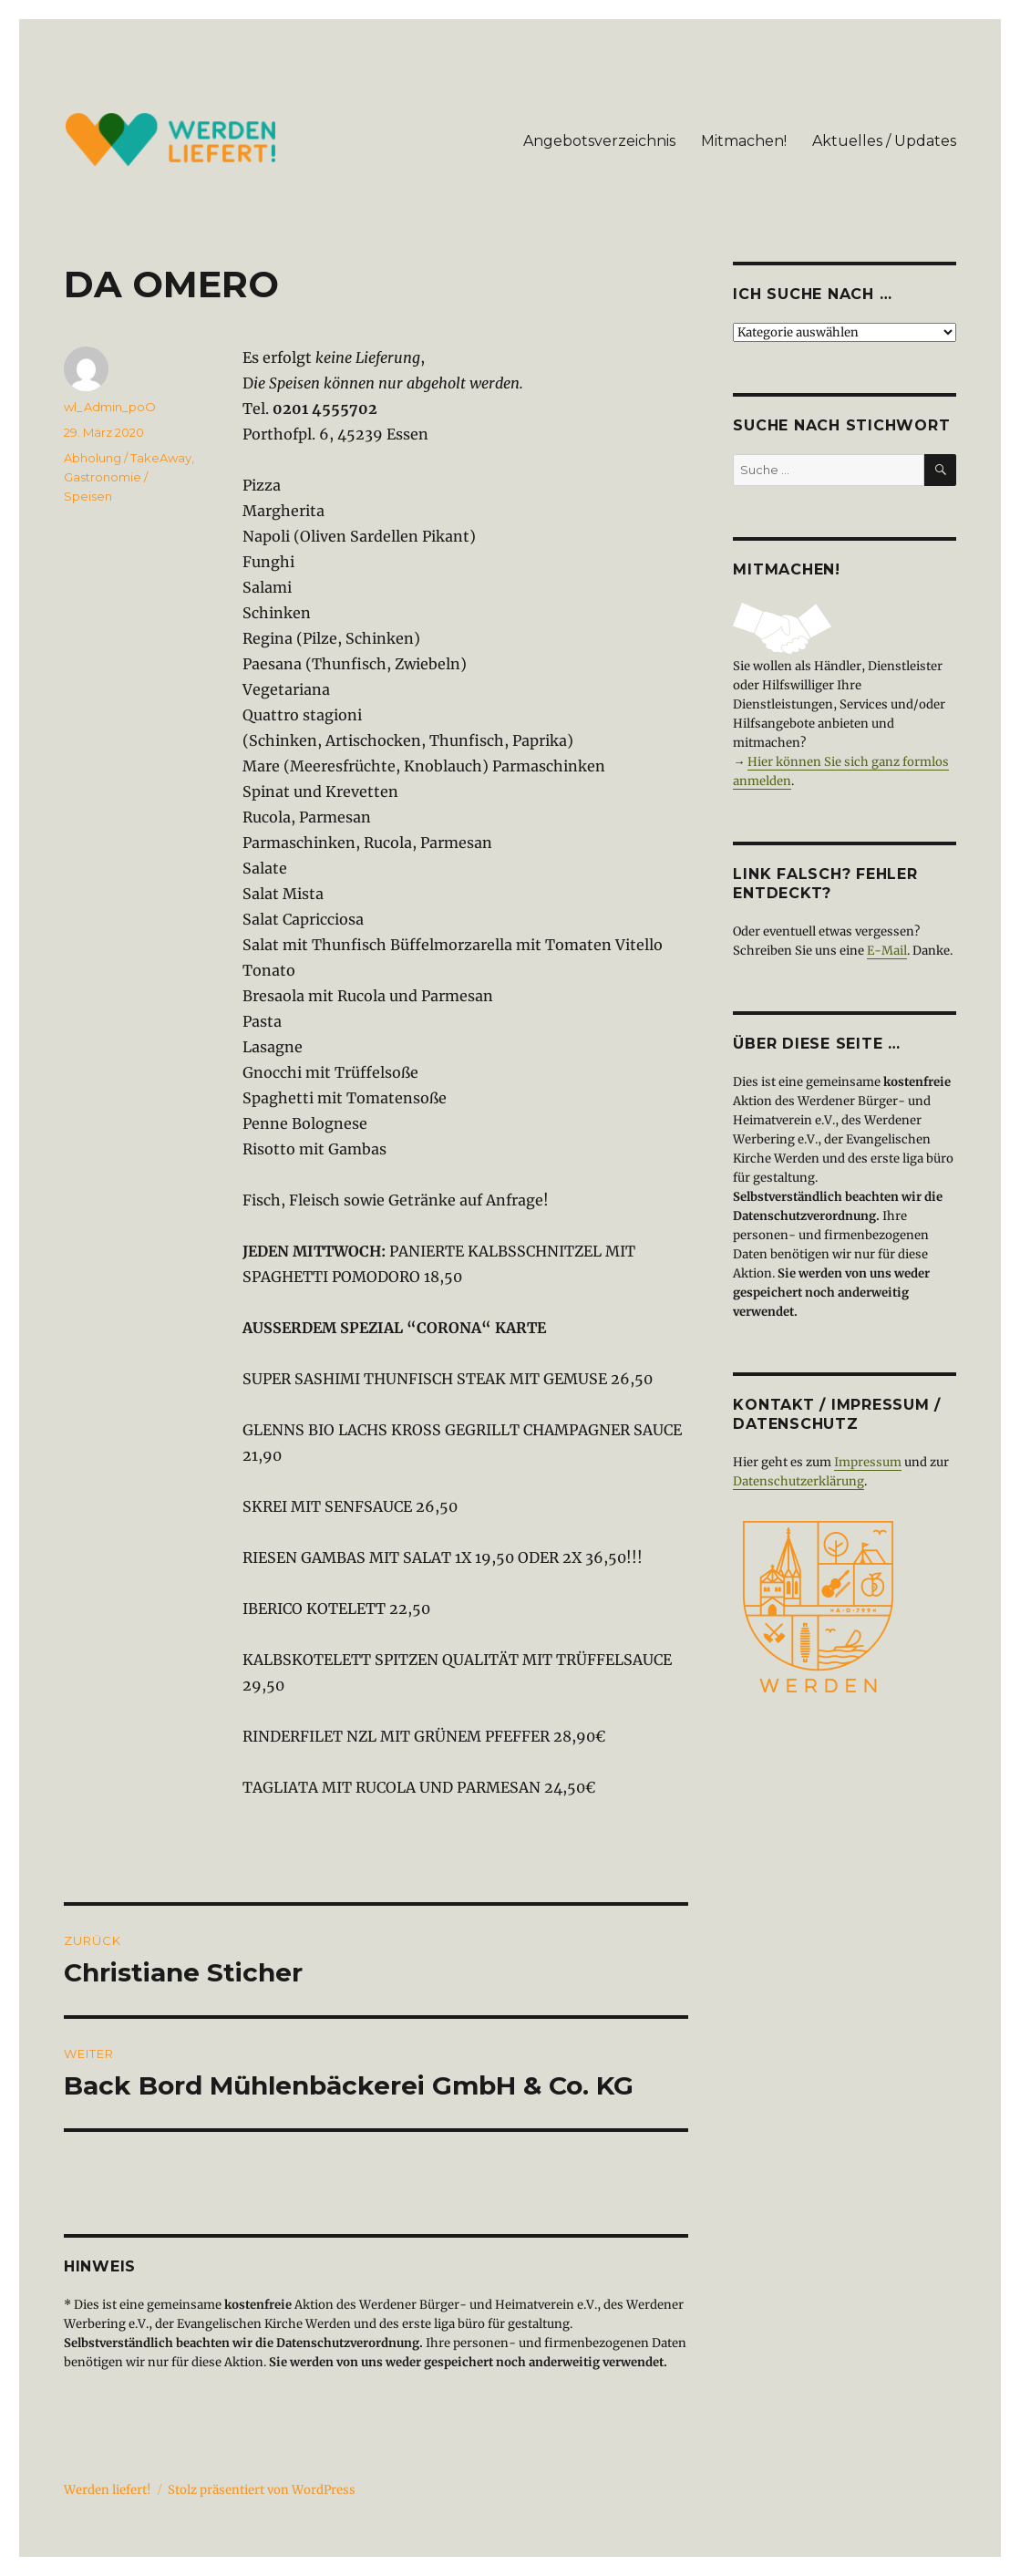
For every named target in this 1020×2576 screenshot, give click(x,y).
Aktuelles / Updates (884, 141)
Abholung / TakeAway (127, 457)
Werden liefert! (107, 2490)
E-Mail (887, 950)
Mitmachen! (744, 141)
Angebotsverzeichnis (599, 141)
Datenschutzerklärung (798, 1481)
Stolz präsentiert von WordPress (261, 2490)
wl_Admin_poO (110, 406)
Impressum (868, 1462)
